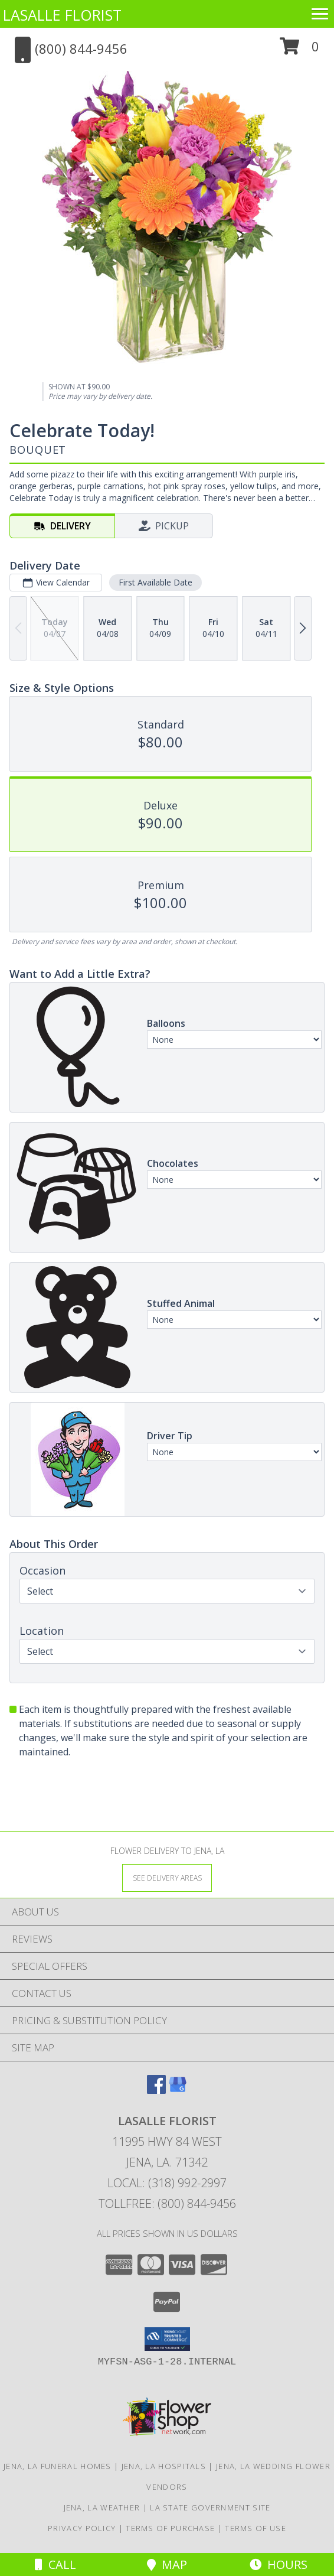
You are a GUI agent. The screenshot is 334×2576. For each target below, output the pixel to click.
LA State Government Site (210, 2507)
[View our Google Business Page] (177, 2090)
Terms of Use (255, 2528)
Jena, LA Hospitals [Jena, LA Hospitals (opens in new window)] (164, 2466)
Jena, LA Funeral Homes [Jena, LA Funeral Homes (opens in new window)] (58, 2466)
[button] (299, 50)
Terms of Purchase (170, 2528)
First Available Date (155, 582)
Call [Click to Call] (55, 2564)
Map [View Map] (167, 2564)
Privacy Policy (82, 2528)
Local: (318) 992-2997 (167, 2183)
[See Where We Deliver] (167, 1877)
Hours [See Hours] (278, 2564)
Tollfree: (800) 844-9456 (167, 2203)
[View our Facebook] (156, 2090)
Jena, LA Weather (102, 2507)
